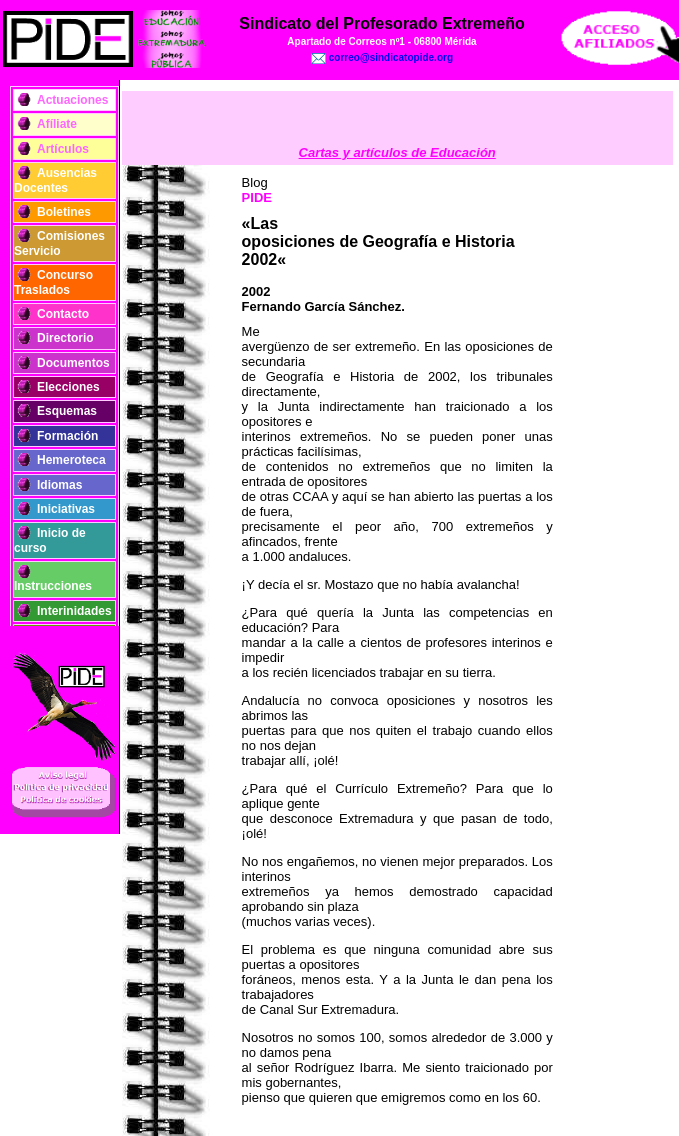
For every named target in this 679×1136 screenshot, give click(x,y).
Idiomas (59, 485)
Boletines (64, 212)
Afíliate (57, 124)
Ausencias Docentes (55, 180)
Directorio (65, 338)
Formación (67, 436)
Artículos (63, 149)
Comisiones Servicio (59, 243)
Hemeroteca (71, 460)
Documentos (73, 363)
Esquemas (67, 411)
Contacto (63, 314)
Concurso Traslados (53, 282)
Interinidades (74, 611)
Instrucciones (53, 586)
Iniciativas (66, 509)
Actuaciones (72, 100)
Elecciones (68, 387)
